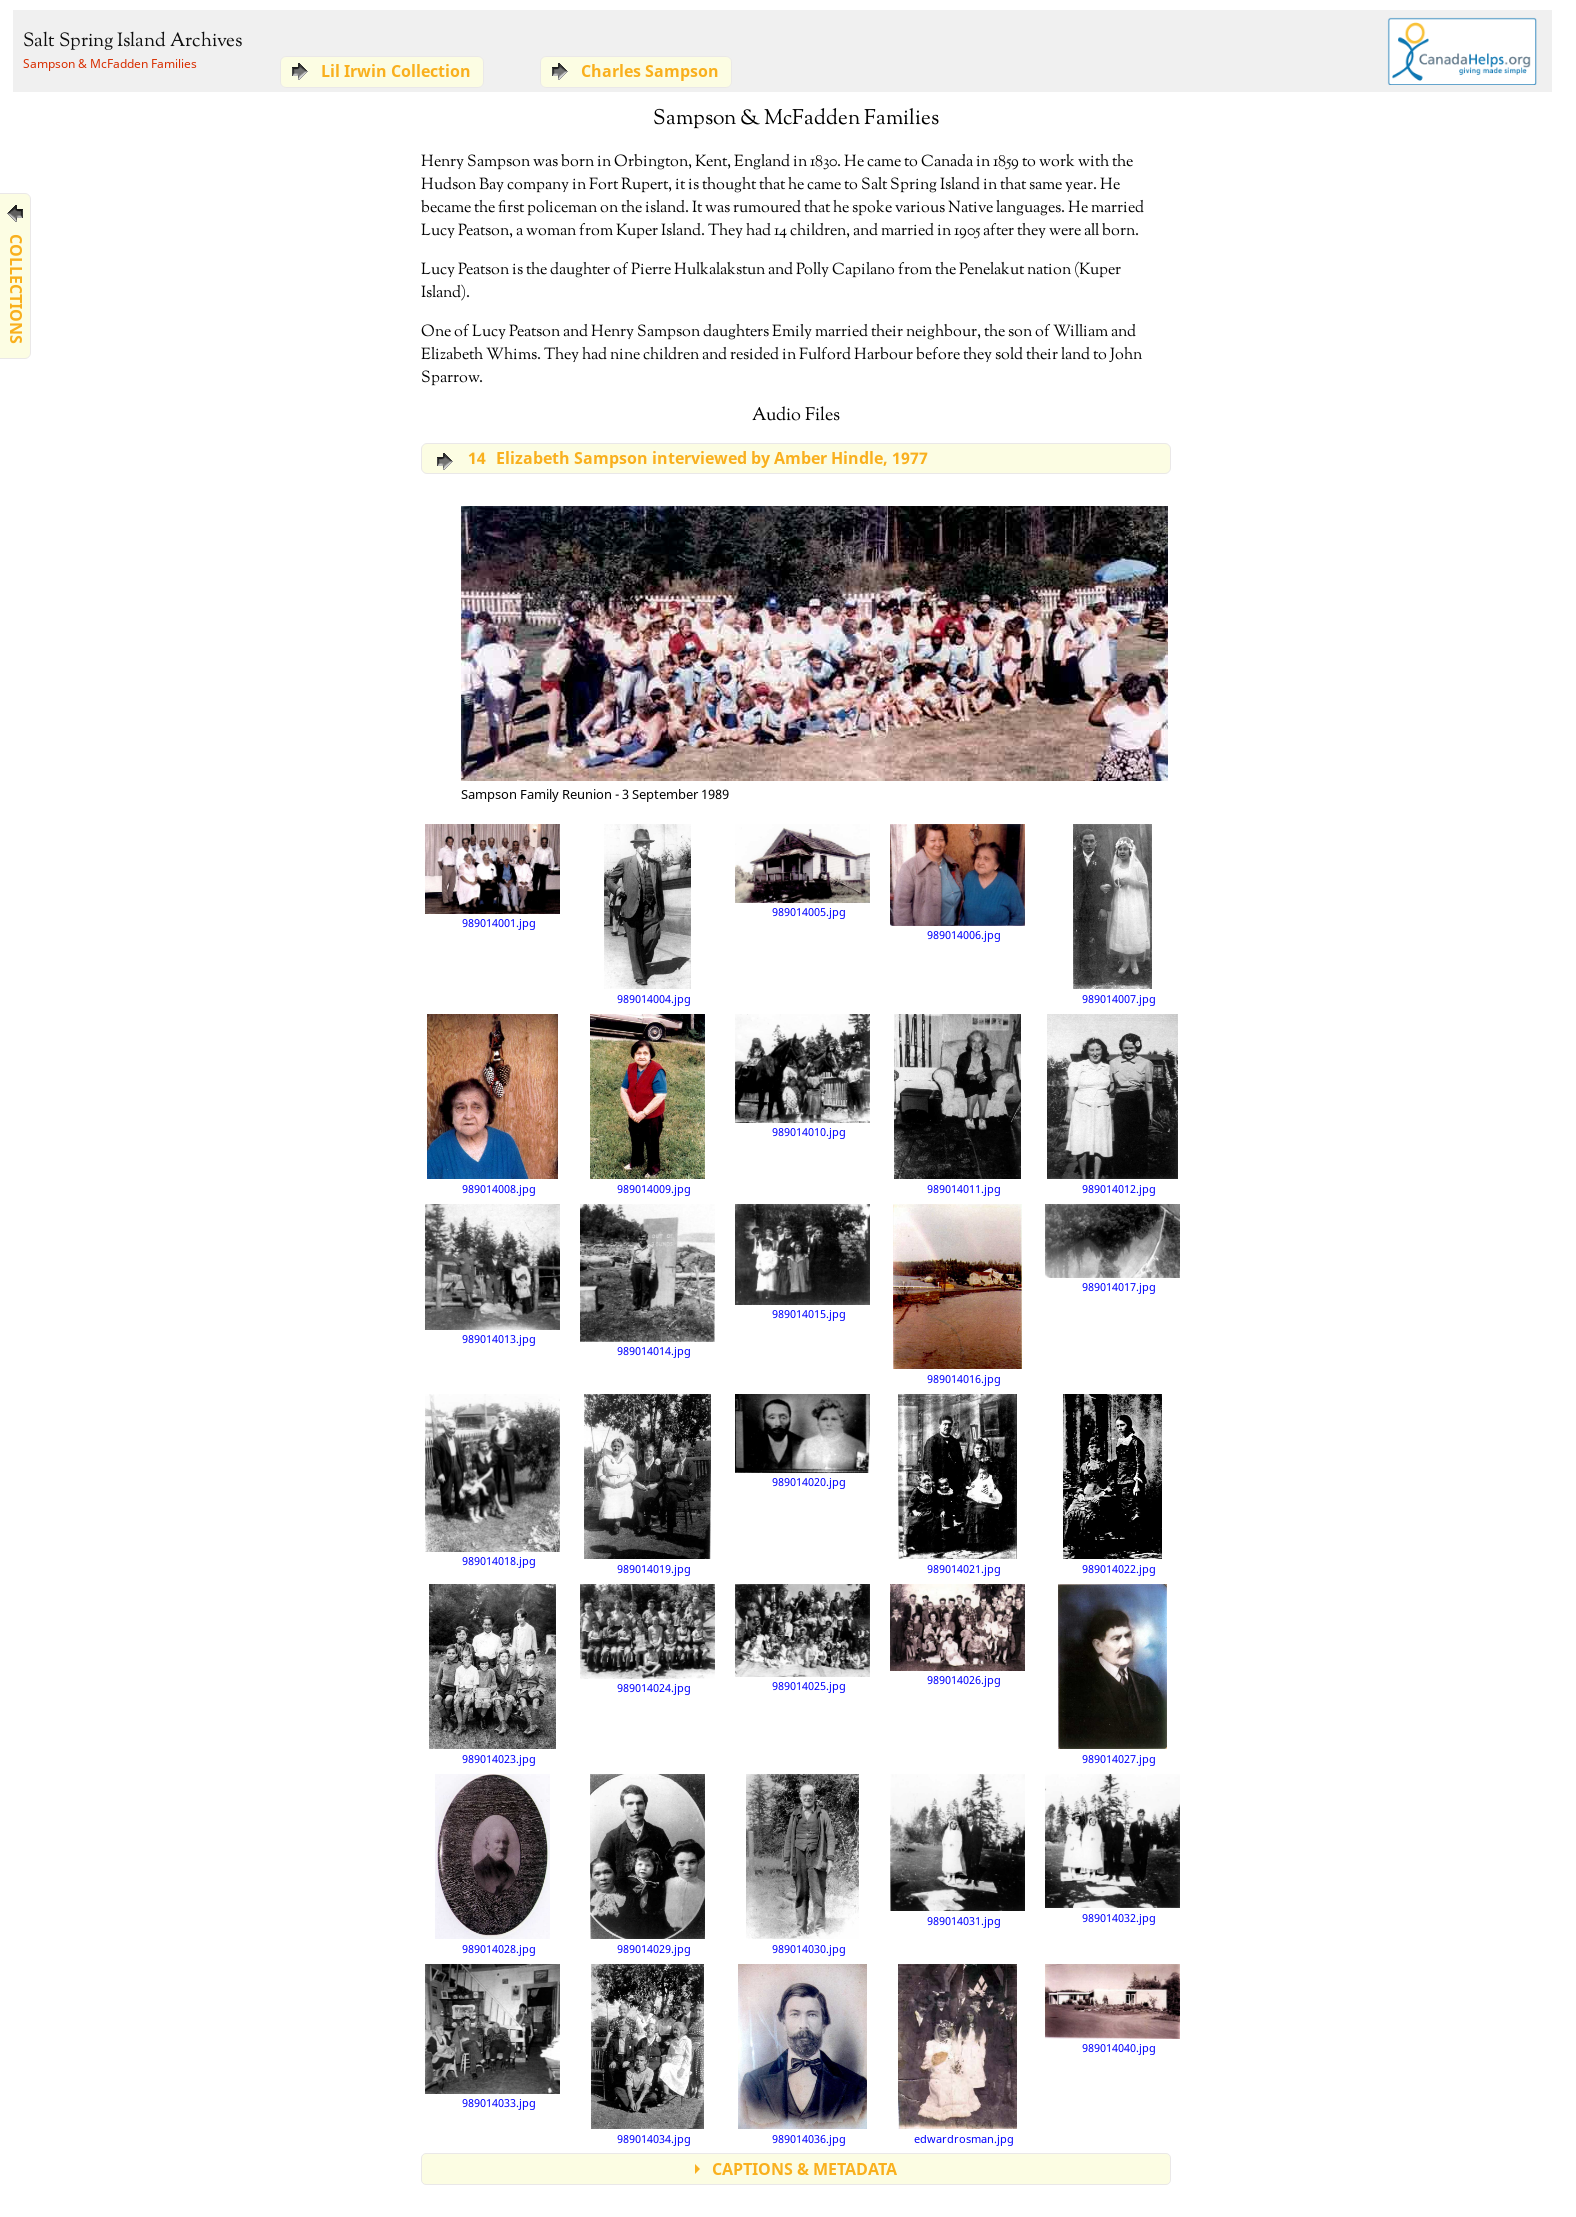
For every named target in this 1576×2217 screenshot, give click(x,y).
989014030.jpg (802, 1864)
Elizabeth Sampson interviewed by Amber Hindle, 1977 (694, 458)
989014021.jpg (957, 1484)
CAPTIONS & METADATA (804, 2169)
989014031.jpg (957, 1850)
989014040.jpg (1112, 2009)
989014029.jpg (647, 1864)
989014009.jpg (647, 1104)
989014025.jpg (802, 1638)
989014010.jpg (802, 1076)
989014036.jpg (803, 2054)
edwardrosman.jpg (957, 2054)
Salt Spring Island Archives (132, 41)
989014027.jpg (1112, 1674)
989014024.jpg (647, 1638)
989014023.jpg (492, 1674)
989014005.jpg (802, 871)
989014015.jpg (802, 1262)
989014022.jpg (1113, 1484)
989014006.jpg (957, 882)
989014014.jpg (647, 1280)
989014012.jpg (1112, 1104)
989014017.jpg (1112, 1248)
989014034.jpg (647, 2054)
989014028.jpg (492, 1864)
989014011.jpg (957, 1104)
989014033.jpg (492, 2036)
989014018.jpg (492, 1480)
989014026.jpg (957, 1635)
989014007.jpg (1114, 914)
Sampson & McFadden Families (110, 63)
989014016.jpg (957, 1294)
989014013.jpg (492, 1274)
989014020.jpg (802, 1441)
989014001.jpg (492, 876)
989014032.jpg (1112, 1848)
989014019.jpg (647, 1484)
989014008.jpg (492, 1104)
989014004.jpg (647, 914)
